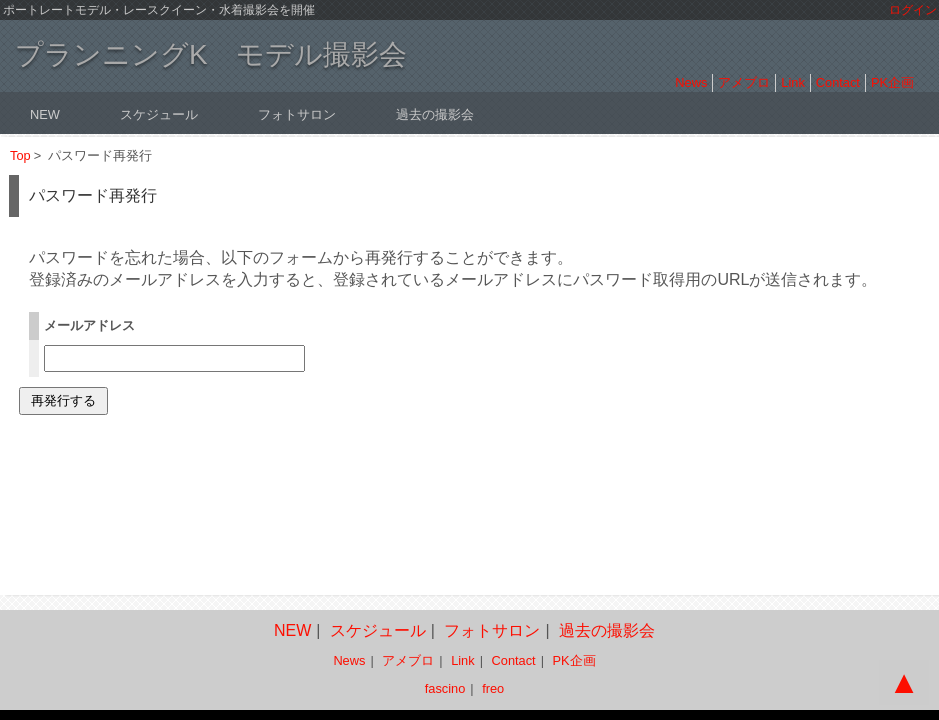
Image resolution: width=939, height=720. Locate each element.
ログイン (913, 10)
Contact (838, 82)
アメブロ (744, 82)
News (691, 82)
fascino (445, 688)
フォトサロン (297, 114)
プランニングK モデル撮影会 (211, 54)
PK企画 (892, 82)
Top (20, 155)
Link (792, 82)
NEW (45, 114)
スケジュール (159, 114)
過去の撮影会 (435, 114)
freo (493, 688)
